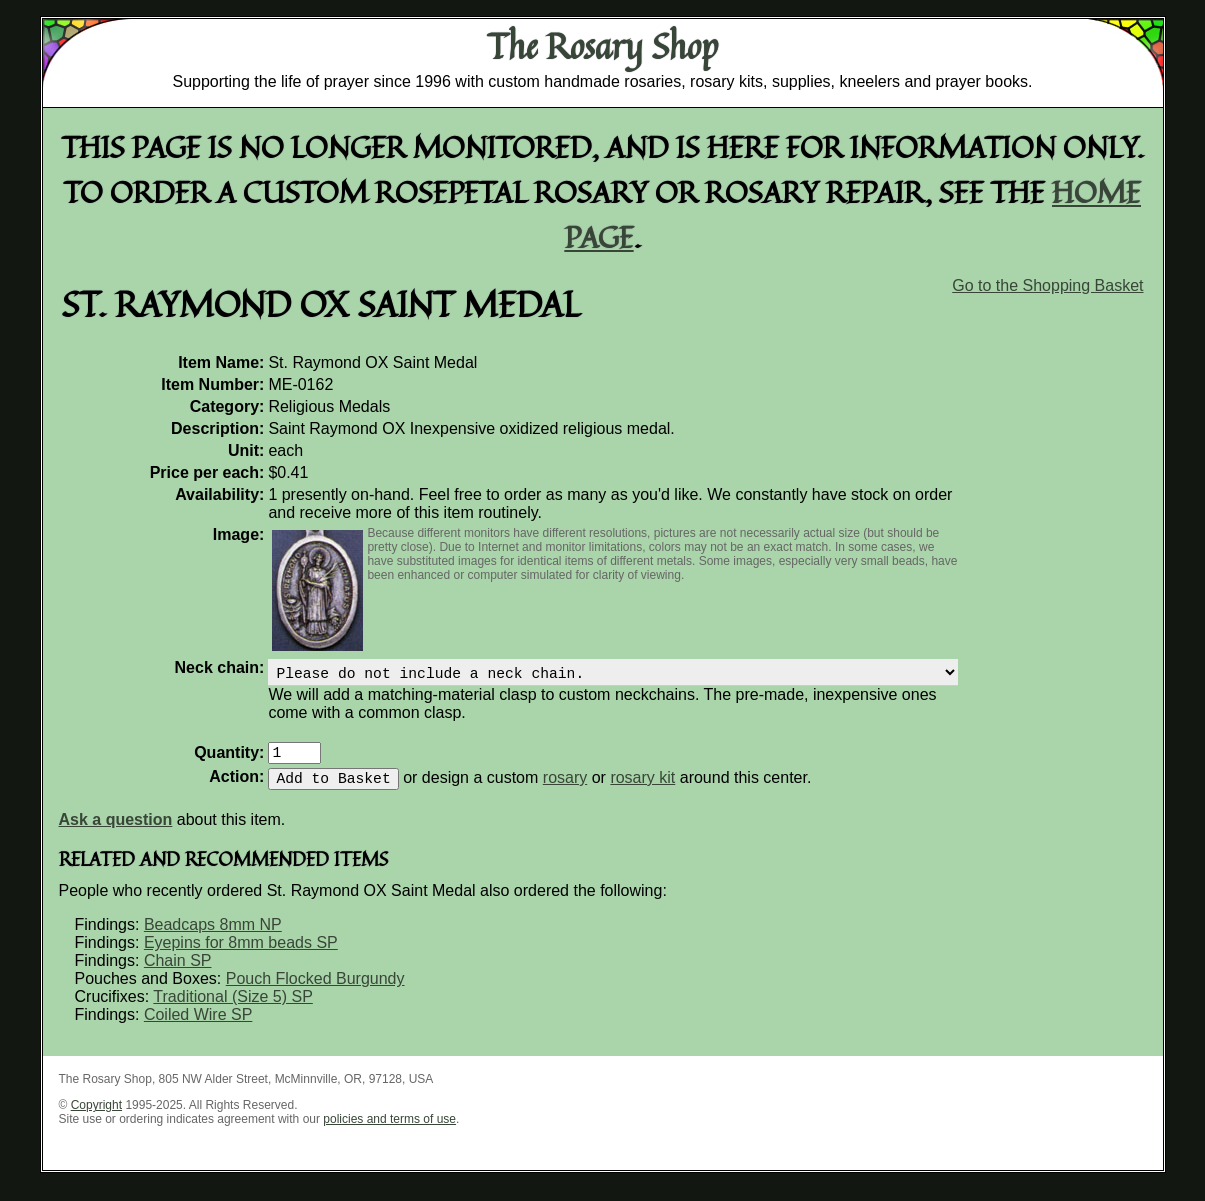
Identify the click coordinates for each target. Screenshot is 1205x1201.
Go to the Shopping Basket (1047, 285)
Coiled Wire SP (198, 1026)
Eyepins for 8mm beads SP (241, 954)
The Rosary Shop (602, 46)
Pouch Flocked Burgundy (315, 990)
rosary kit (642, 789)
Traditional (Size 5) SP (232, 1008)
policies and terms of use (389, 1131)
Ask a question (116, 831)
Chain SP (178, 972)
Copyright (96, 1117)
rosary (565, 789)
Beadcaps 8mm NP (213, 936)
